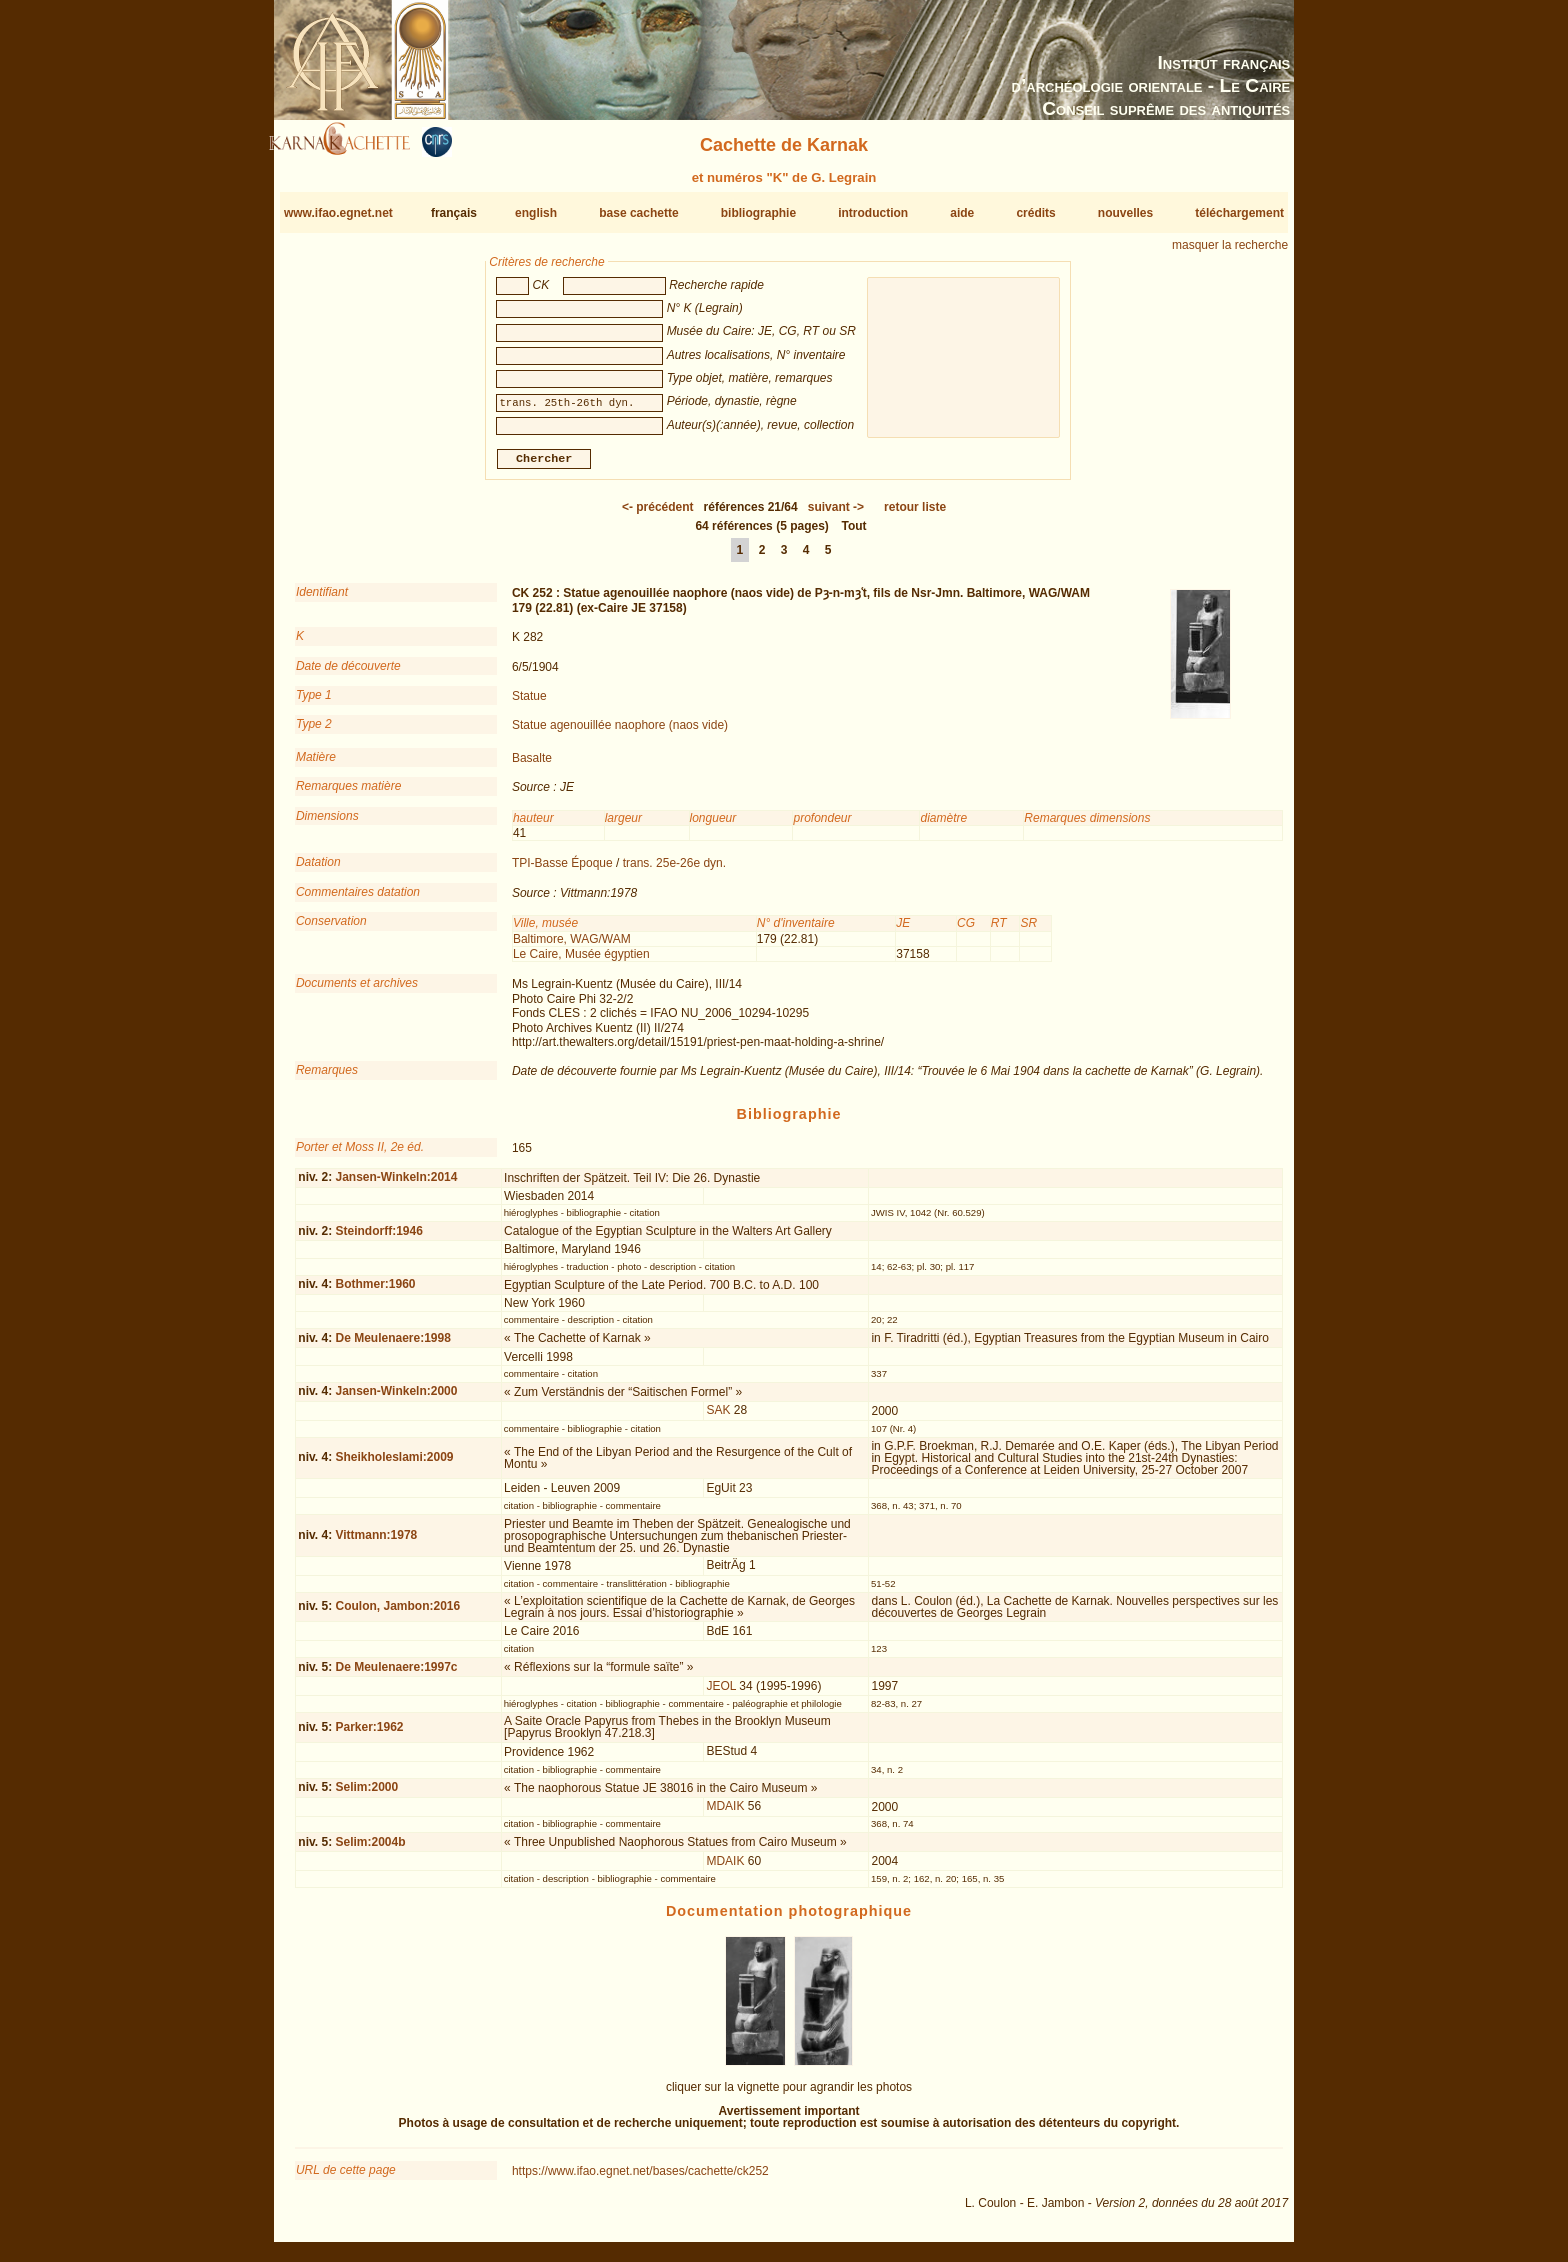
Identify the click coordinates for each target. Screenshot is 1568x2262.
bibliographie (758, 213)
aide (962, 213)
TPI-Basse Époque (562, 871)
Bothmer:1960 (375, 1292)
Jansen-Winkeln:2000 (396, 1399)
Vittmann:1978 (376, 1543)
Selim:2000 (366, 1795)
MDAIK (725, 1814)
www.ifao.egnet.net (338, 213)
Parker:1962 (369, 1735)
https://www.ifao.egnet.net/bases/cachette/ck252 (640, 2179)
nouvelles (1125, 213)
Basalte (532, 766)
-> (836, 515)
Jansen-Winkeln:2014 (396, 1185)
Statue (529, 704)
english (536, 213)
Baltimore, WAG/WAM (572, 946)
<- (658, 515)
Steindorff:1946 (378, 1238)
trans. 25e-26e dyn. (674, 871)
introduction (873, 213)
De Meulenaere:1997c (396, 1675)
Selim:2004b (370, 1850)
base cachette (638, 213)
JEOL (721, 1694)
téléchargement (1239, 213)
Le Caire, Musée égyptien (581, 962)
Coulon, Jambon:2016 (397, 1614)
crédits (1035, 213)
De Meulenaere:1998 (392, 1346)
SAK (718, 1418)
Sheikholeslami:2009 (394, 1465)
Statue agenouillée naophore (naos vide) (620, 733)
